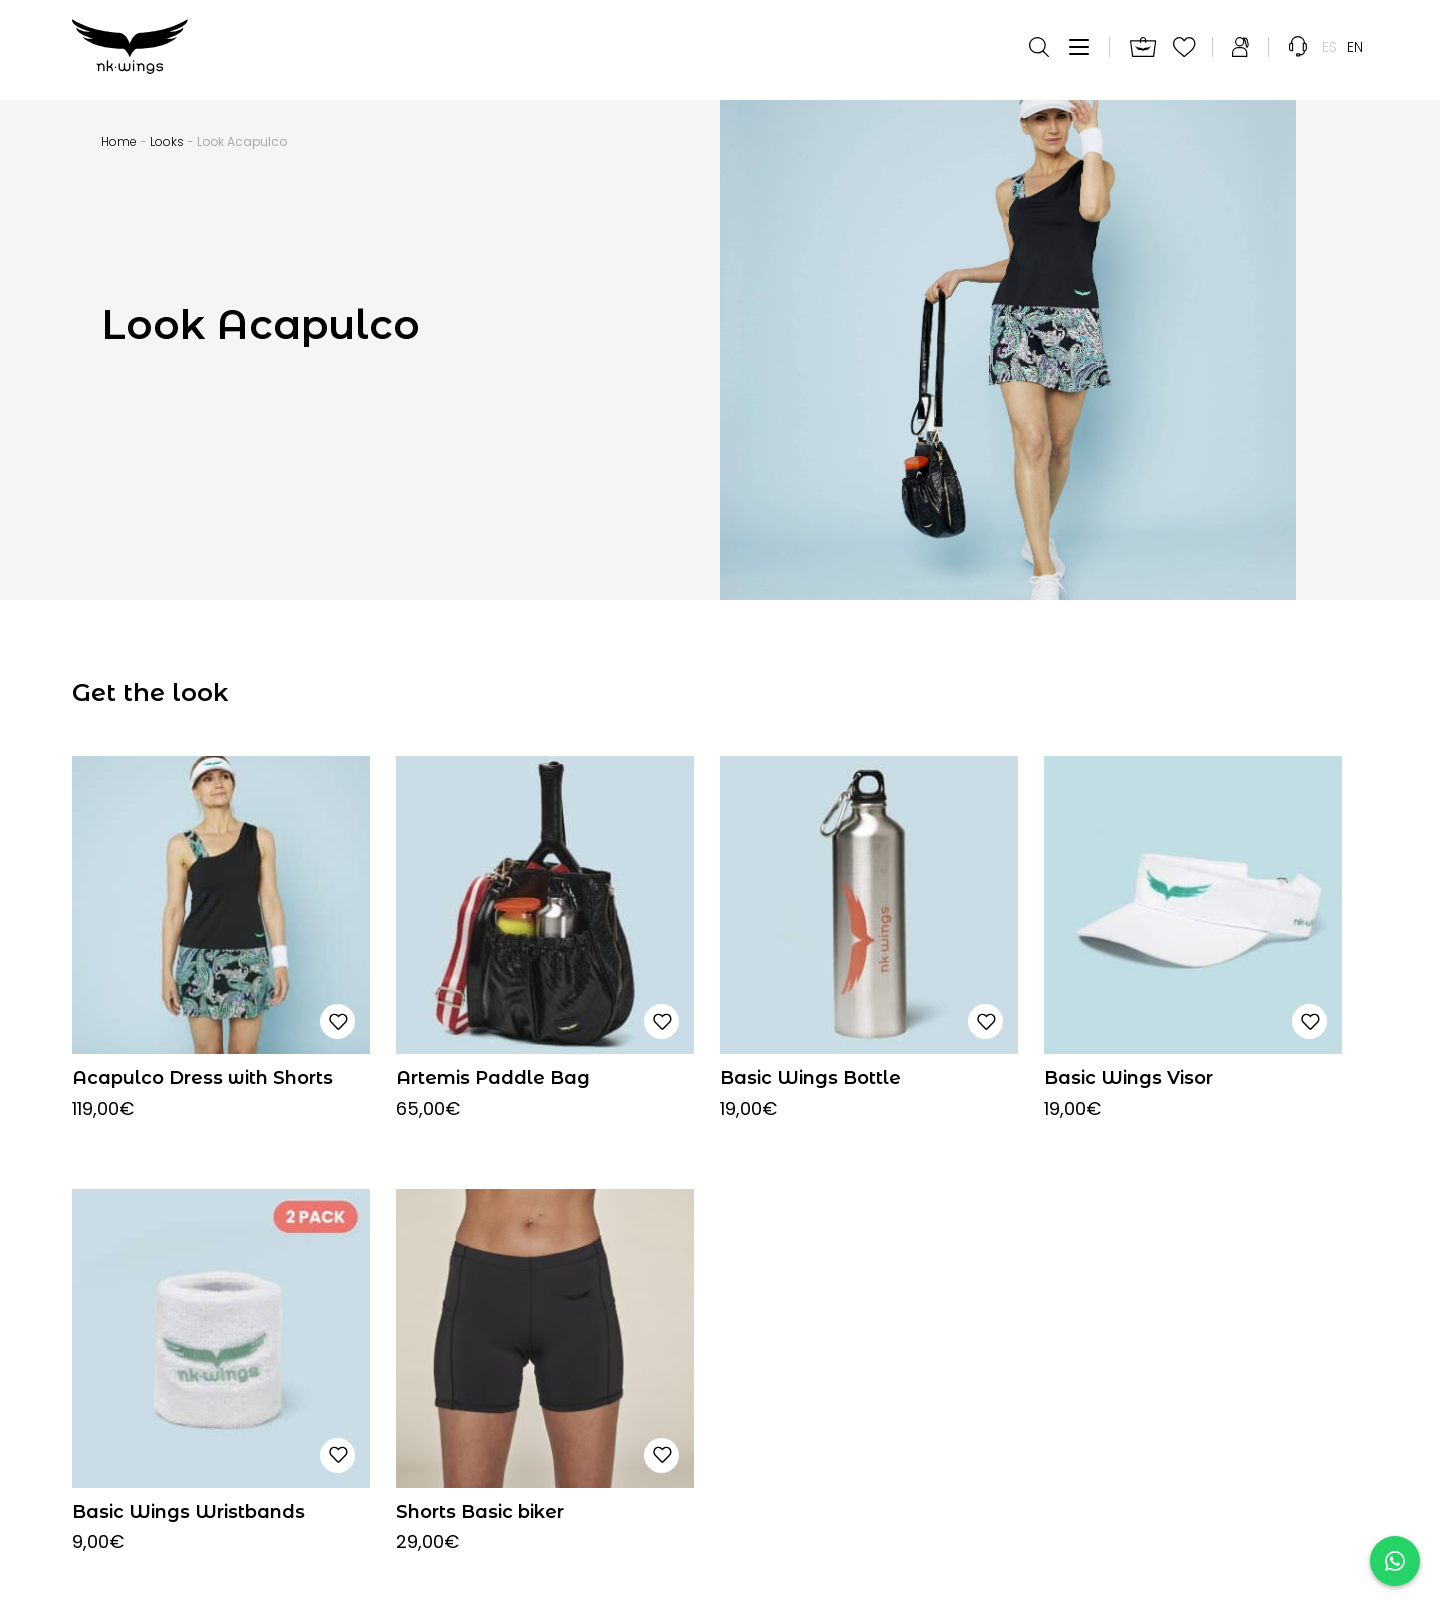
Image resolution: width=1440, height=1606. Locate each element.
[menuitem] (1329, 50)
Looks (167, 141)
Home (119, 141)
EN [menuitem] (1355, 50)
